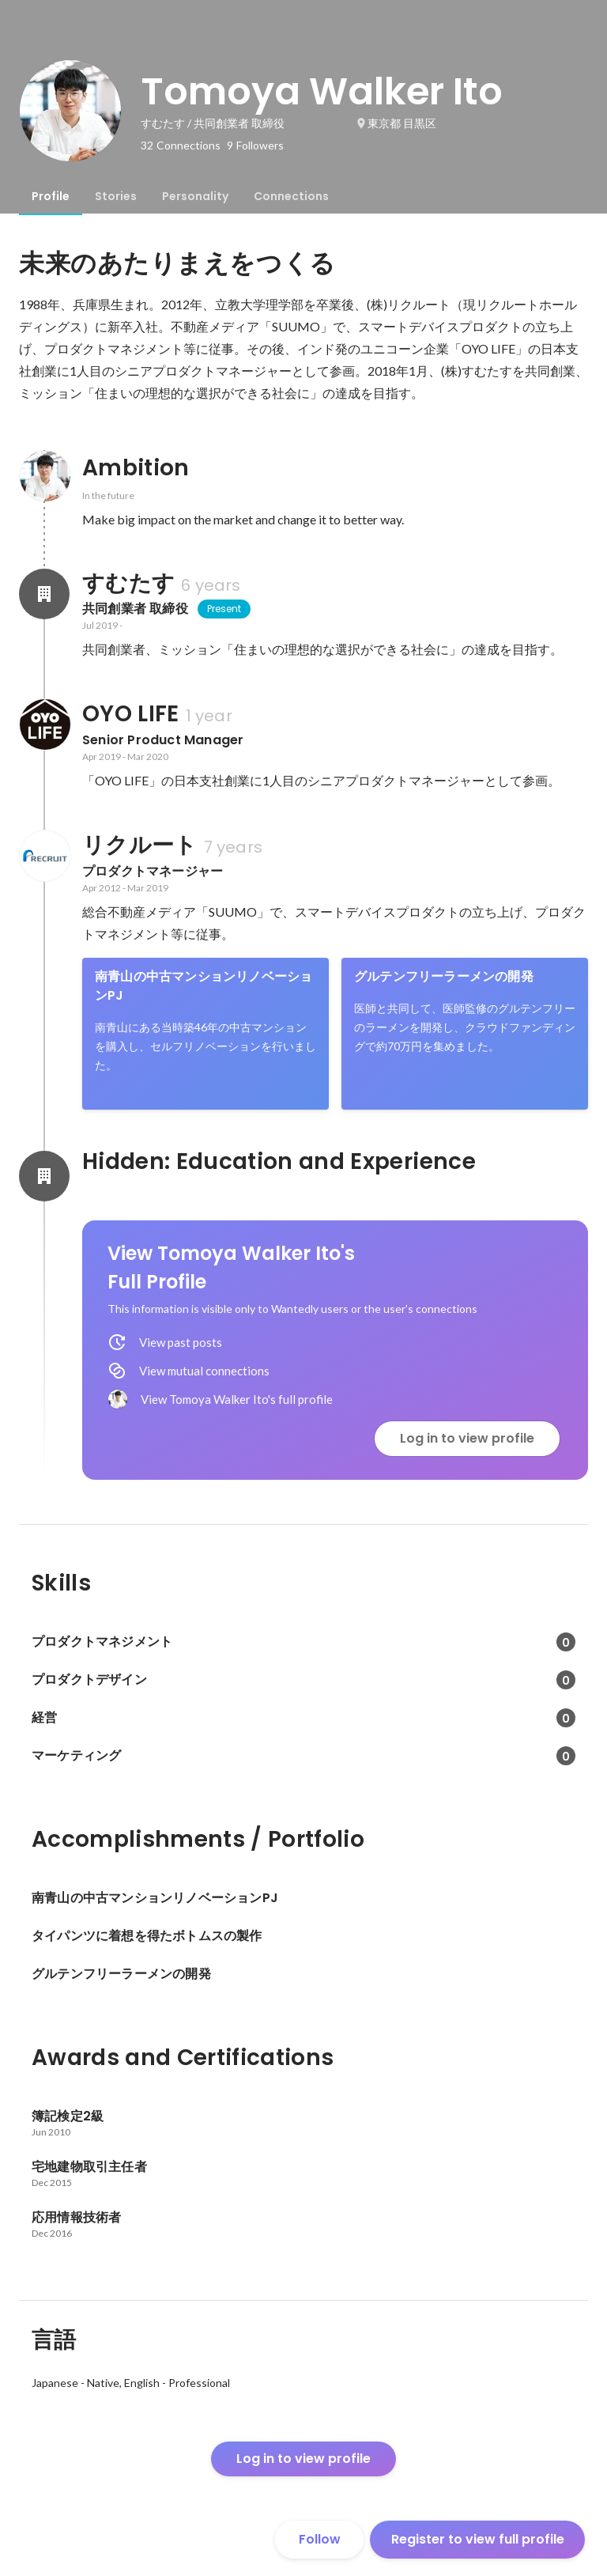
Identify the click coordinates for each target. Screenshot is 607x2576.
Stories (116, 196)
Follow (320, 2539)
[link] (205, 1034)
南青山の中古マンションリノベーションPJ (203, 985)
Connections (291, 196)
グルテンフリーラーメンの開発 (443, 976)
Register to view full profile (477, 2539)
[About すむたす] (44, 594)
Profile (51, 196)
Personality (195, 196)
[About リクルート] (44, 856)
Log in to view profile (467, 1438)
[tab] (50, 196)
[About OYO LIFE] (44, 724)
